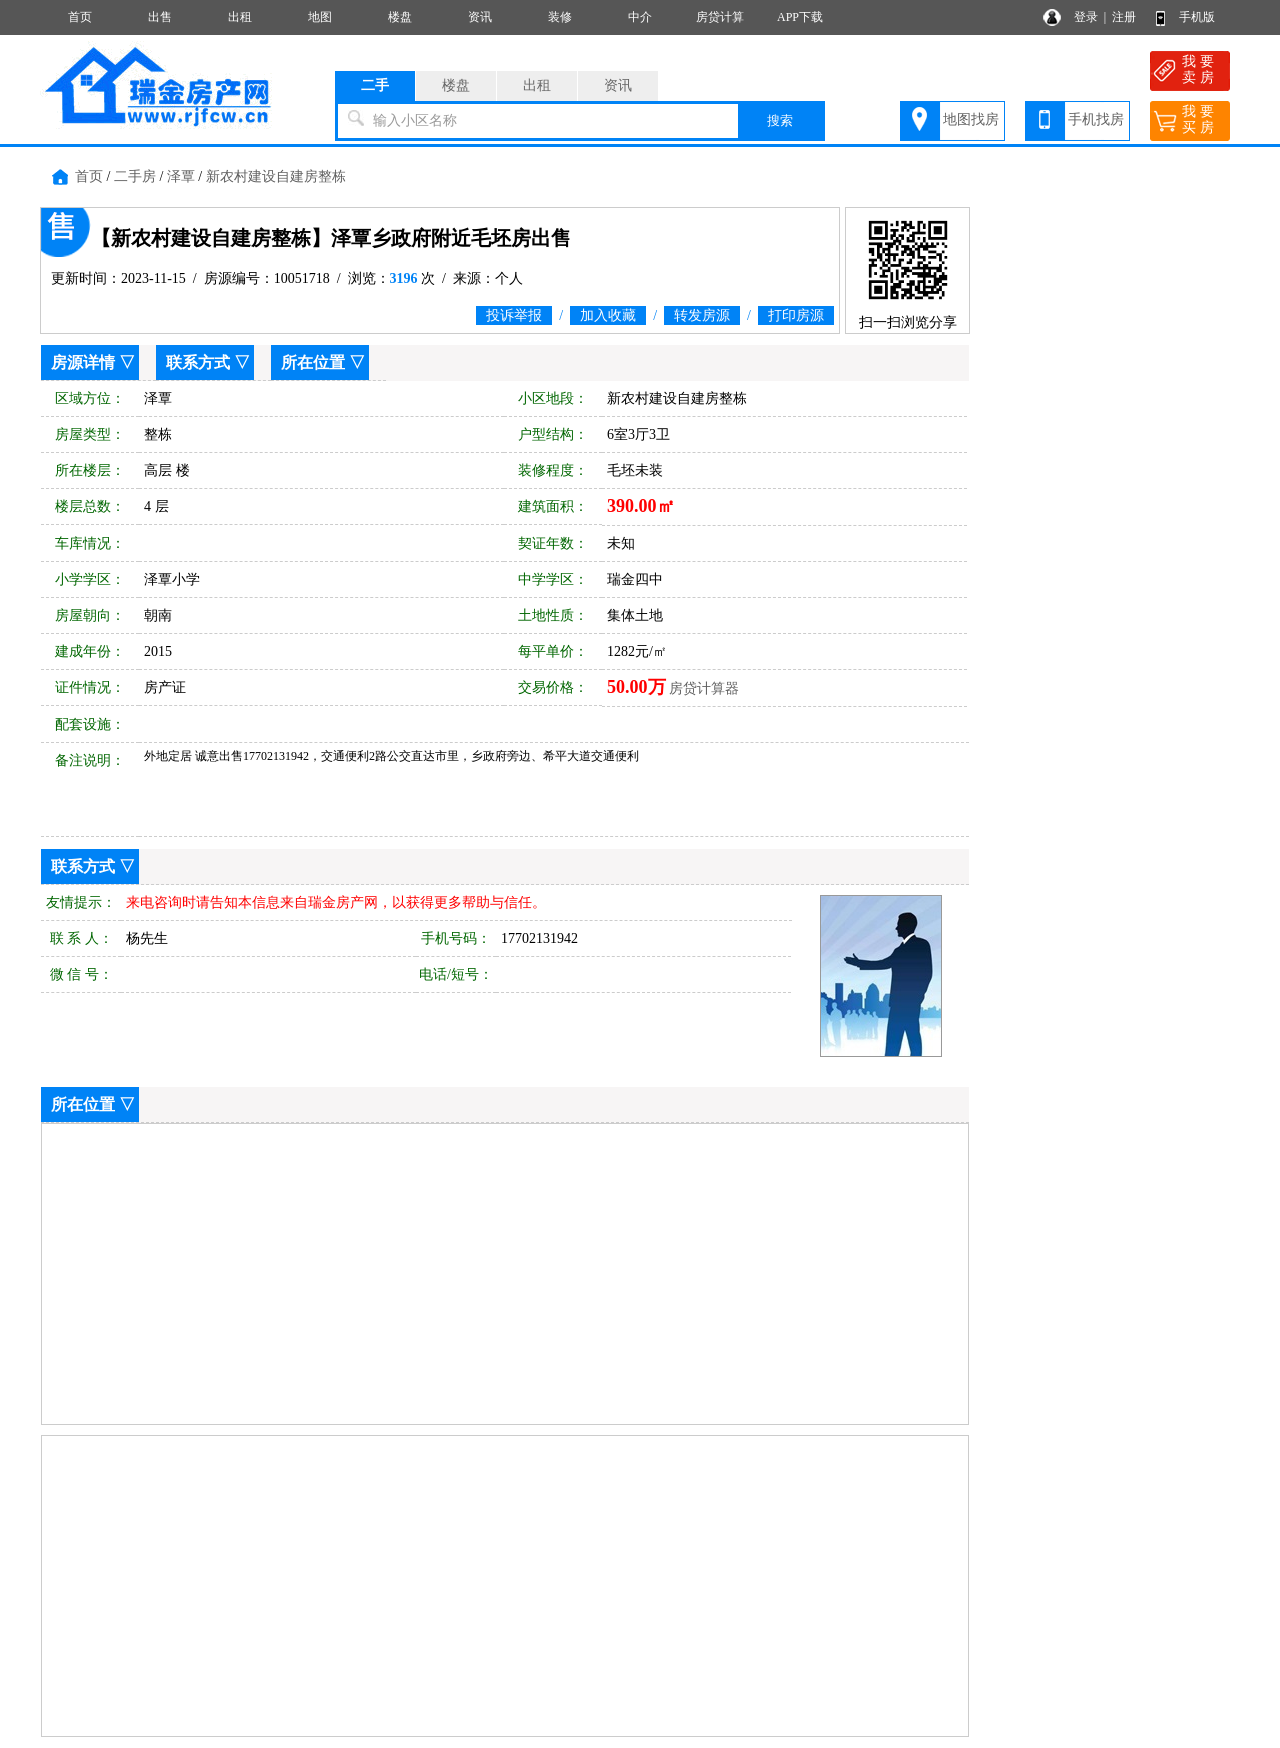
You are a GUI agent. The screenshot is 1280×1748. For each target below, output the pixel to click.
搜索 (780, 120)
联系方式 (198, 362)
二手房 (135, 176)
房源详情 (83, 362)
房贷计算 (720, 17)
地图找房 (971, 119)
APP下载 (800, 17)
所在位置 (313, 362)
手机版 (1197, 17)
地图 (320, 17)
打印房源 (796, 315)
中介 (640, 17)
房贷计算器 (704, 688)
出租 (240, 17)
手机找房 (1096, 119)
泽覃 (181, 176)
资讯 (480, 17)
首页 (80, 17)
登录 (1086, 17)
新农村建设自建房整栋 (276, 176)
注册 (1124, 17)
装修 (560, 17)
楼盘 (400, 17)
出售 (160, 17)
